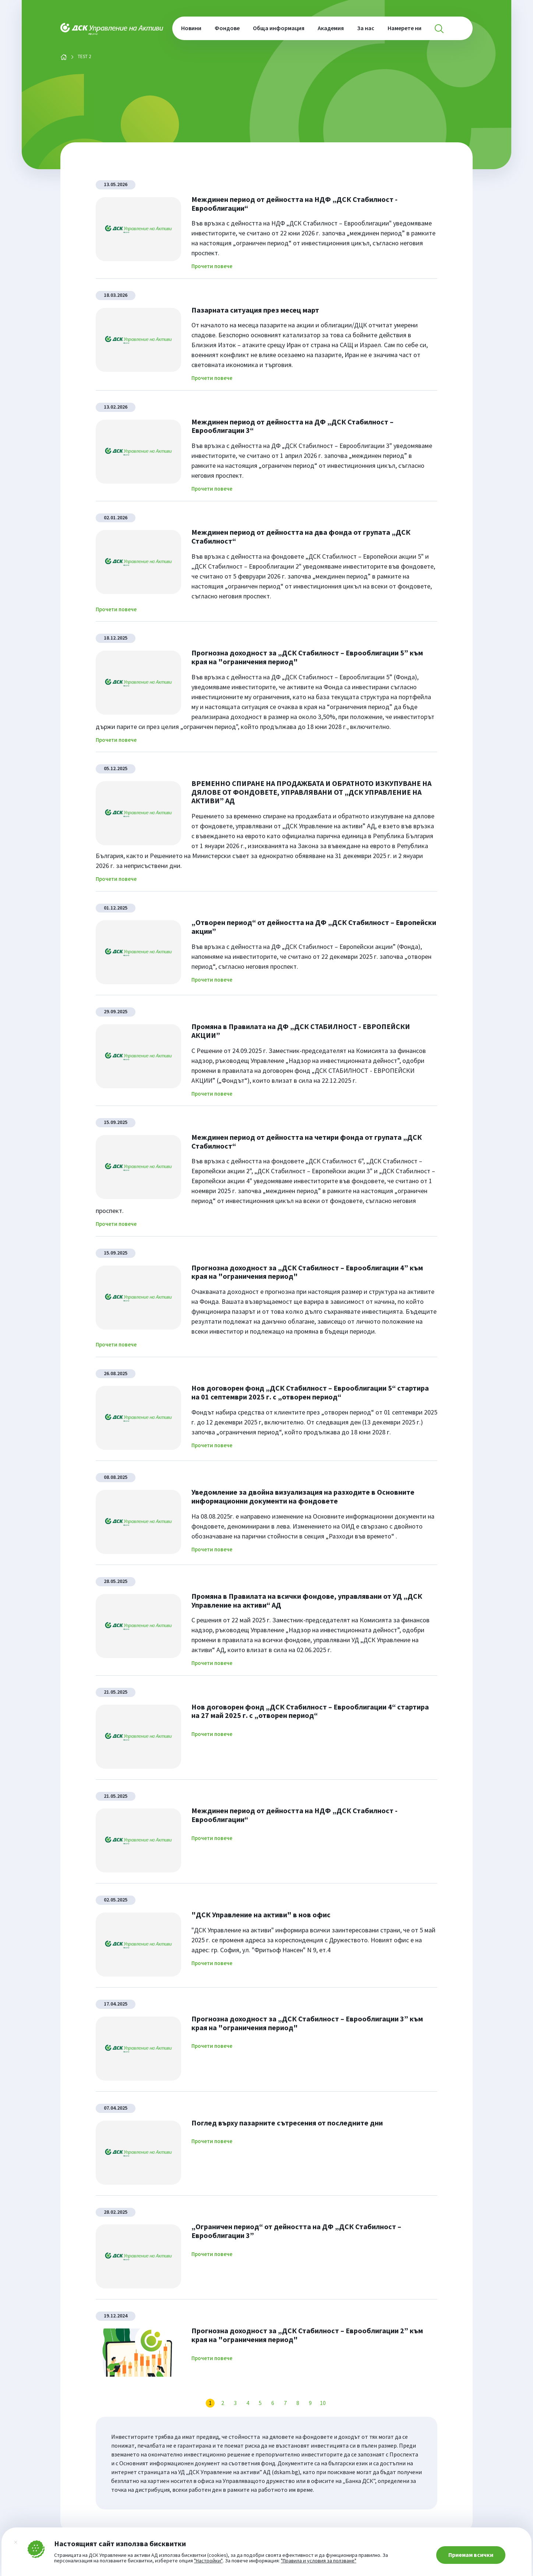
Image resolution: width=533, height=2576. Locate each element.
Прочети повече (211, 266)
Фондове (227, 28)
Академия (331, 28)
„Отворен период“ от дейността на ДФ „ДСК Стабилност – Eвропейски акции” (313, 927)
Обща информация (278, 28)
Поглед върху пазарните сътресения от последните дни (287, 2122)
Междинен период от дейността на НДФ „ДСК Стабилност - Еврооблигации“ (294, 204)
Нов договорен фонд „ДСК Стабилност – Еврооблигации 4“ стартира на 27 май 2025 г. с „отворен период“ (310, 1711)
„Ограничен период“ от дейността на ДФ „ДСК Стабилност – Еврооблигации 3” (296, 2231)
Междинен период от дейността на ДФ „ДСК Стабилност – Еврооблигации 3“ (292, 426)
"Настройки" (208, 2561)
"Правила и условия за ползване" (318, 2560)
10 (323, 2402)
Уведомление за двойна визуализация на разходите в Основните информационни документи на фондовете (302, 1496)
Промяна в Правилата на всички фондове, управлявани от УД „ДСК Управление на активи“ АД (306, 1600)
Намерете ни (404, 28)
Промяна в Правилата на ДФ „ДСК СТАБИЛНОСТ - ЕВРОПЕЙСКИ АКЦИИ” (300, 1031)
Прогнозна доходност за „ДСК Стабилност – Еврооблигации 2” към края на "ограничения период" (307, 2335)
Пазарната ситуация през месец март (255, 309)
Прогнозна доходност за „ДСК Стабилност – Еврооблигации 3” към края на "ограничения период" (307, 2023)
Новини (191, 28)
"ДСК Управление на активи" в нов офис (261, 1914)
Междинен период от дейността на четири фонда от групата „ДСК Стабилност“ (306, 1141)
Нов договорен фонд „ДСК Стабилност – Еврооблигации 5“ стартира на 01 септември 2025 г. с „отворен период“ (310, 1392)
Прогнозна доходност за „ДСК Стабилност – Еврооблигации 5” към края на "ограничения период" (307, 657)
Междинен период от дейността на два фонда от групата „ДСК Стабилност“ (300, 536)
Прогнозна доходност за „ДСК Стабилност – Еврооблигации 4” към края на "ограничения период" (307, 1272)
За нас (365, 28)
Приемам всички (470, 2554)
